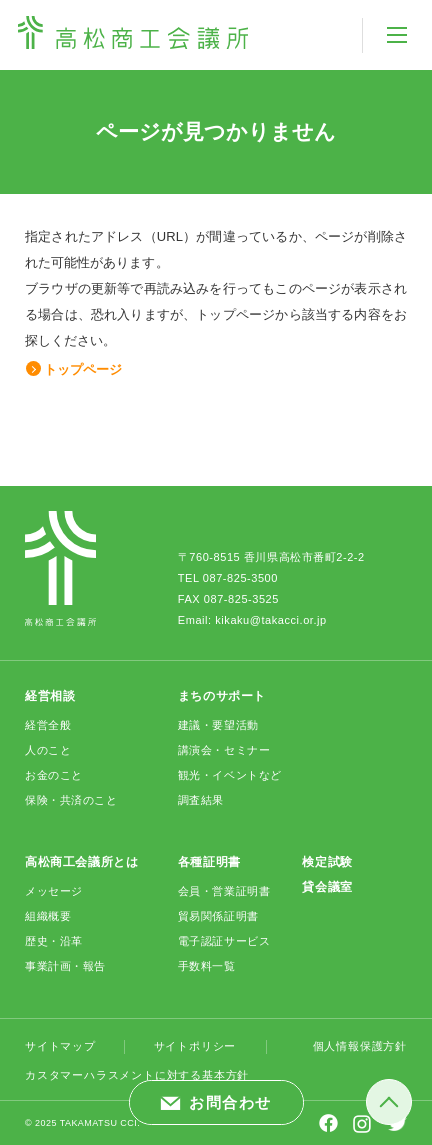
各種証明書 (209, 862)
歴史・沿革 (54, 941)
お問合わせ (230, 1102)
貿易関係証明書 (218, 916)
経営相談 (50, 696)
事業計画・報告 (65, 966)
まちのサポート (222, 696)
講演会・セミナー (224, 750)
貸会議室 (327, 887)
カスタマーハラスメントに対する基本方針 (137, 1075)
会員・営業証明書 (224, 891)
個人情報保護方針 (360, 1046)
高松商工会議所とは (81, 862)
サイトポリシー (195, 1046)
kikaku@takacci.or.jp (270, 620)
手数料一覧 (207, 966)
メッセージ (54, 891)
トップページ (83, 369)
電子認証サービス (224, 941)
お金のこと (54, 775)
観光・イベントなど (230, 775)
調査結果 (201, 800)
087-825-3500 (240, 578)
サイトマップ (60, 1046)
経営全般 (48, 725)
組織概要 (48, 916)
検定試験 (327, 862)
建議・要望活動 (218, 725)
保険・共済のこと (71, 800)
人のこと (48, 750)
